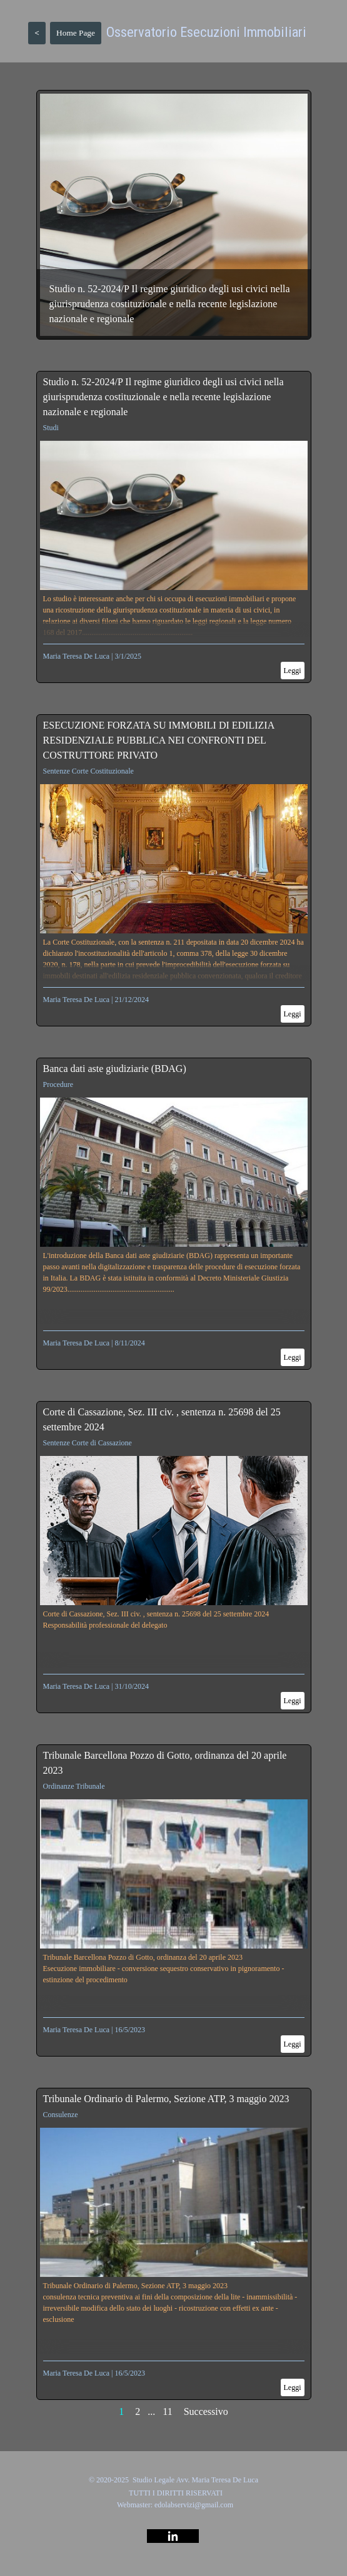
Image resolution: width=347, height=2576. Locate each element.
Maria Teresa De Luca (76, 656)
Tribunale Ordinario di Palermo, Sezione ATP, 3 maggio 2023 (166, 2098)
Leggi (292, 670)
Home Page (75, 32)
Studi (51, 427)
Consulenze (60, 2114)
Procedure (58, 1084)
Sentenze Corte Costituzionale (88, 771)
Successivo (206, 2411)
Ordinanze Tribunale (74, 1786)
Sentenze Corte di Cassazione (87, 1442)
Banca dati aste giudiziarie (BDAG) (114, 1068)
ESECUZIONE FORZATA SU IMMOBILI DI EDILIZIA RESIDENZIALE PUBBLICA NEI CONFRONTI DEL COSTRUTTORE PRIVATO (158, 740)
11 (167, 2411)
